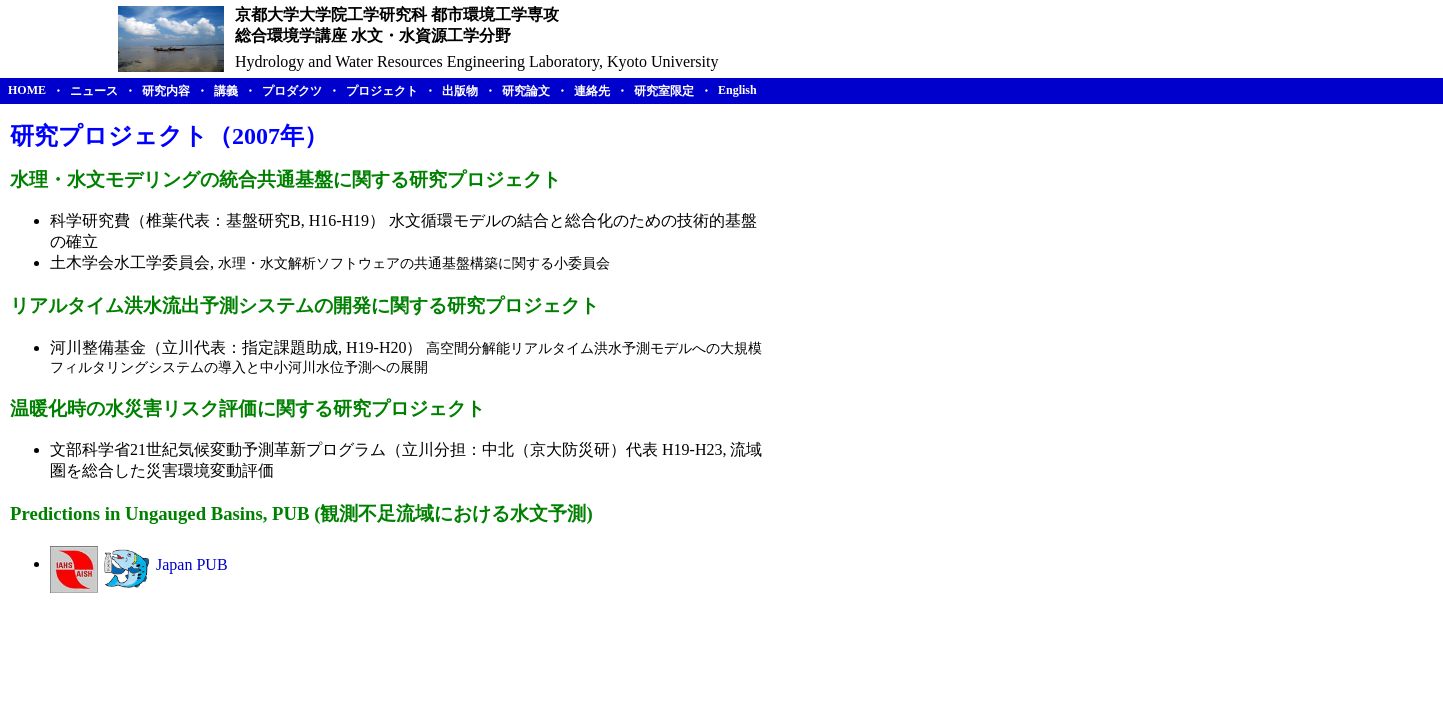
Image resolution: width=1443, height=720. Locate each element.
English (737, 90)
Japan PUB (192, 563)
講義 (226, 91)
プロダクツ (292, 91)
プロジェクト (382, 91)
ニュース (94, 91)
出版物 (460, 91)
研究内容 (166, 91)
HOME (27, 90)
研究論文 (526, 91)
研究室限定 (664, 91)
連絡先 (592, 91)
